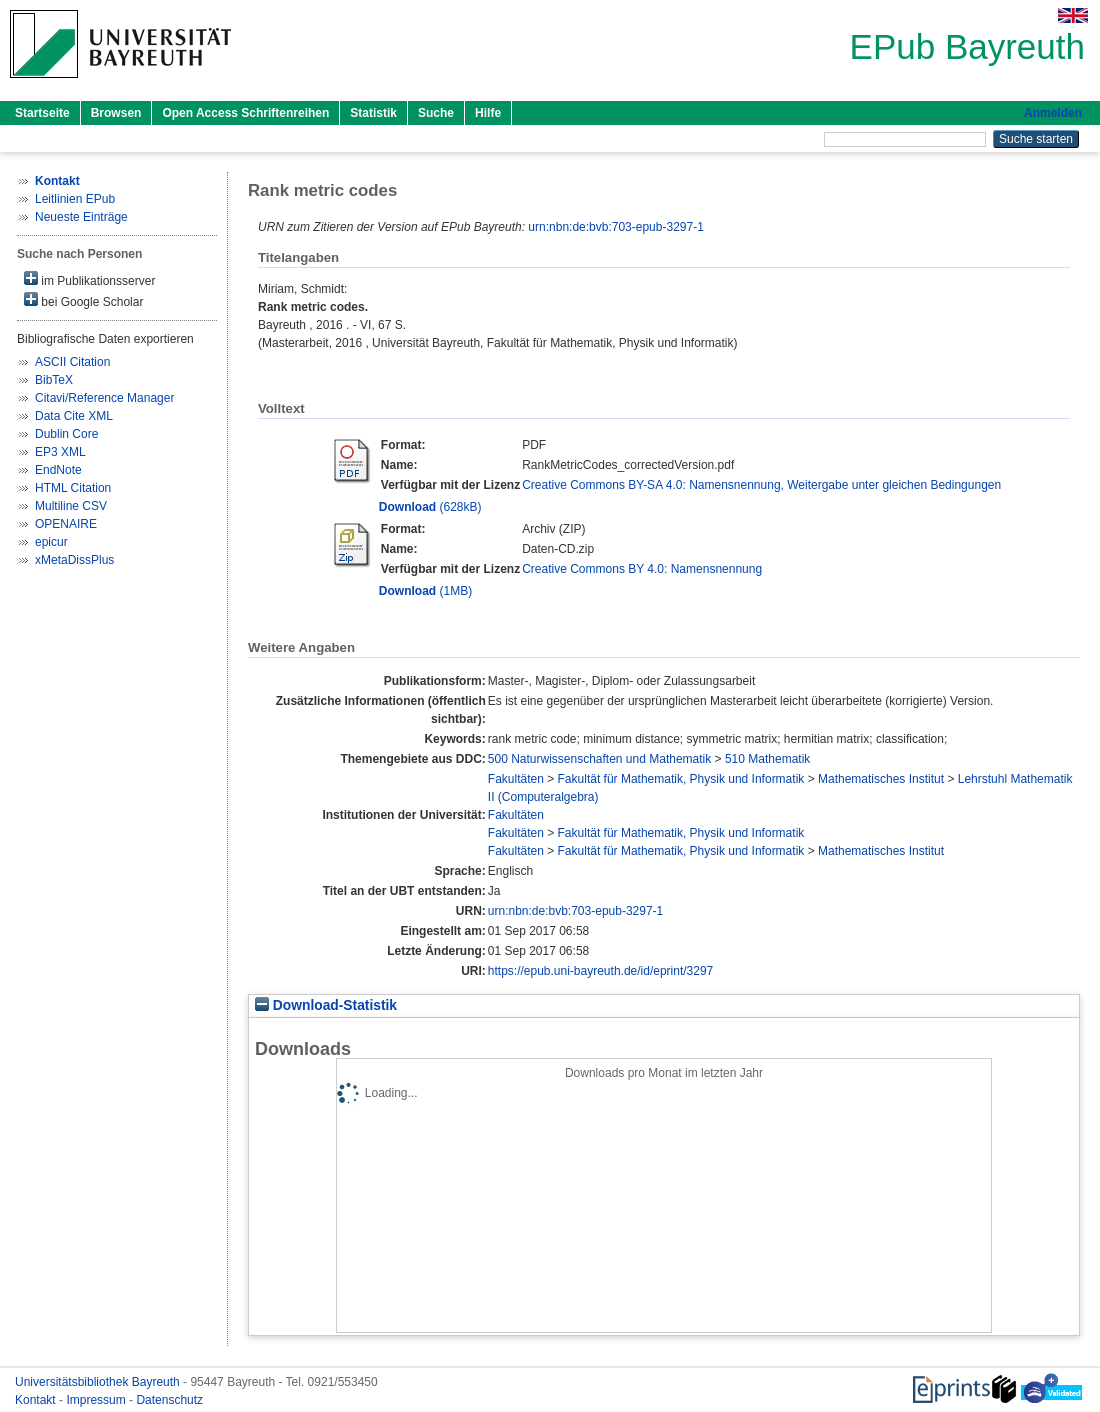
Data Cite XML (74, 416)
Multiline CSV (71, 506)
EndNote (58, 470)
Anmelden (1053, 113)
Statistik (373, 113)
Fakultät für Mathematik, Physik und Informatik (681, 779)
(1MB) (425, 591)
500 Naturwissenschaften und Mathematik (599, 759)
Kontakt (37, 1400)
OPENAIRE (66, 524)
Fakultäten (516, 779)
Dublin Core (66, 434)
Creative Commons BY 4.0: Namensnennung (642, 569)
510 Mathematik (767, 759)
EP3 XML (60, 452)
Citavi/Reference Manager (104, 398)
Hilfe (488, 113)
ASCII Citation (72, 362)
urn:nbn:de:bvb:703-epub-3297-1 (615, 227)
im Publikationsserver (89, 279)
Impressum (97, 1400)
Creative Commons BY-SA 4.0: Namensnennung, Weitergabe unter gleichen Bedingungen (761, 485)
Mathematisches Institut (881, 779)
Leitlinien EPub (75, 199)
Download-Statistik (326, 1005)
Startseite (42, 113)
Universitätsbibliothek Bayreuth (99, 1382)
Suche (436, 113)
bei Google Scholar (83, 300)
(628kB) (430, 507)
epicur (51, 542)
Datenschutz (169, 1400)
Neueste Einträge (81, 217)
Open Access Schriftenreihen (245, 113)
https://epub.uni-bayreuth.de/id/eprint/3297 (601, 971)
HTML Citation (73, 488)
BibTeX (54, 380)
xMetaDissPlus (74, 560)
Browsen (116, 113)
